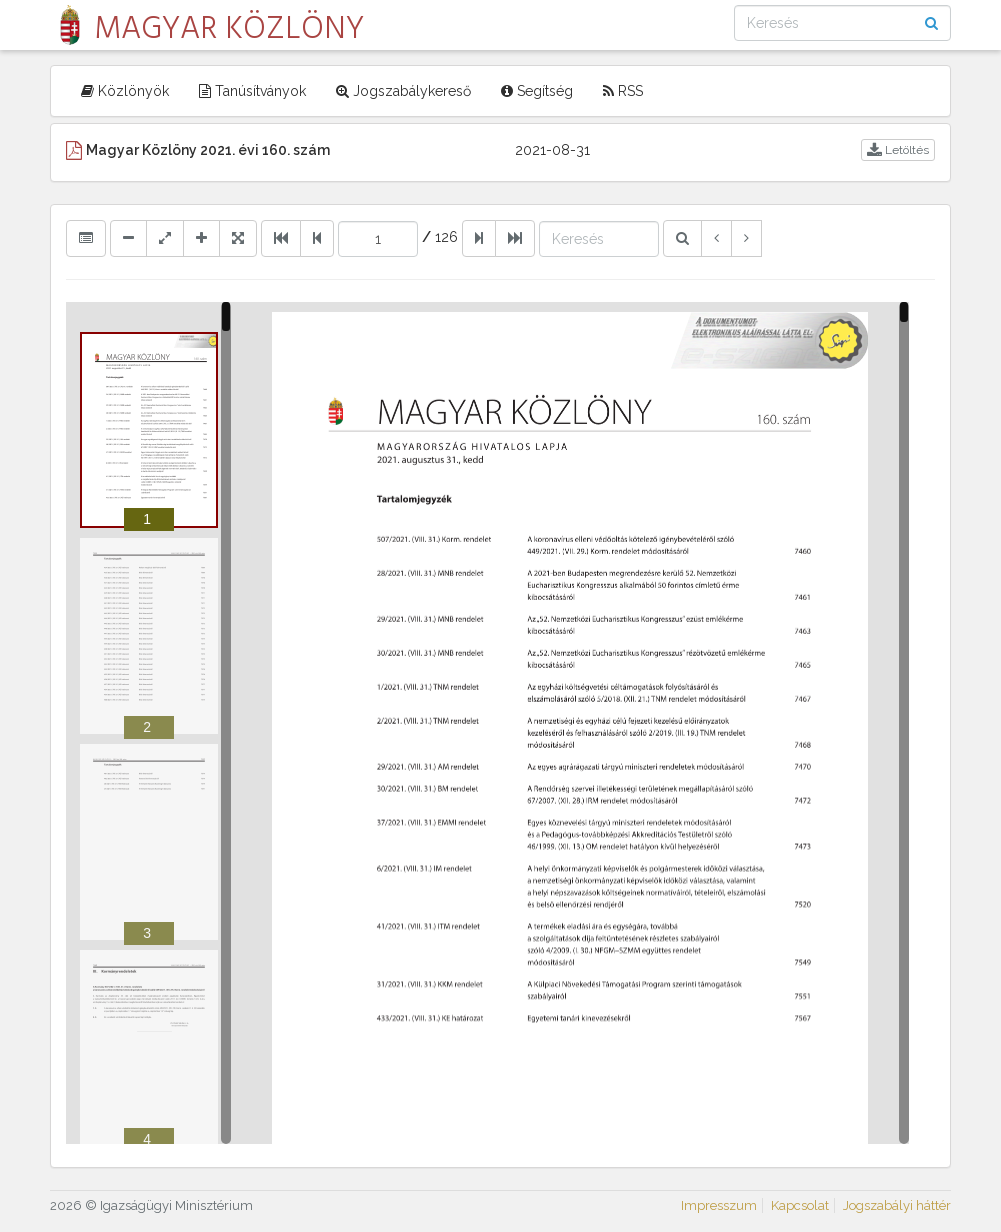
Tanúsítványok (252, 91)
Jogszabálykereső (403, 91)
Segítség (537, 91)
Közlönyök (125, 91)
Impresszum (719, 1205)
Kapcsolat (800, 1205)
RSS (623, 91)
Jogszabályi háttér (897, 1205)
